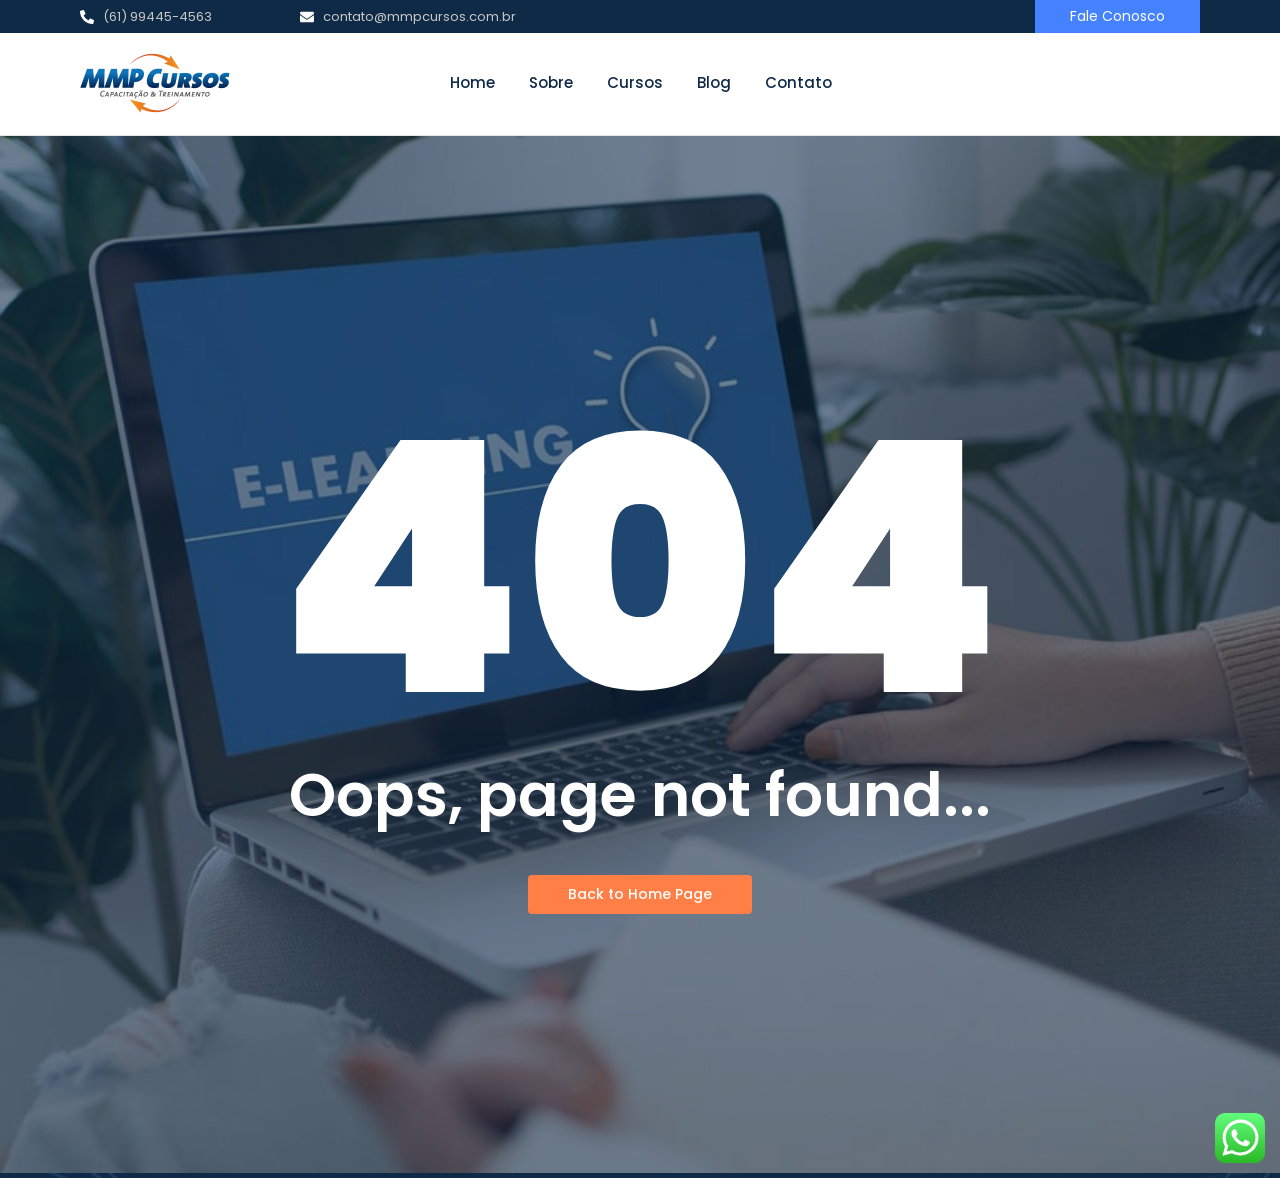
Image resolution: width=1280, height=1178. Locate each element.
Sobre (551, 82)
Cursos (635, 82)
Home (472, 82)
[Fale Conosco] (1117, 16)
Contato (798, 82)
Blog (714, 82)
